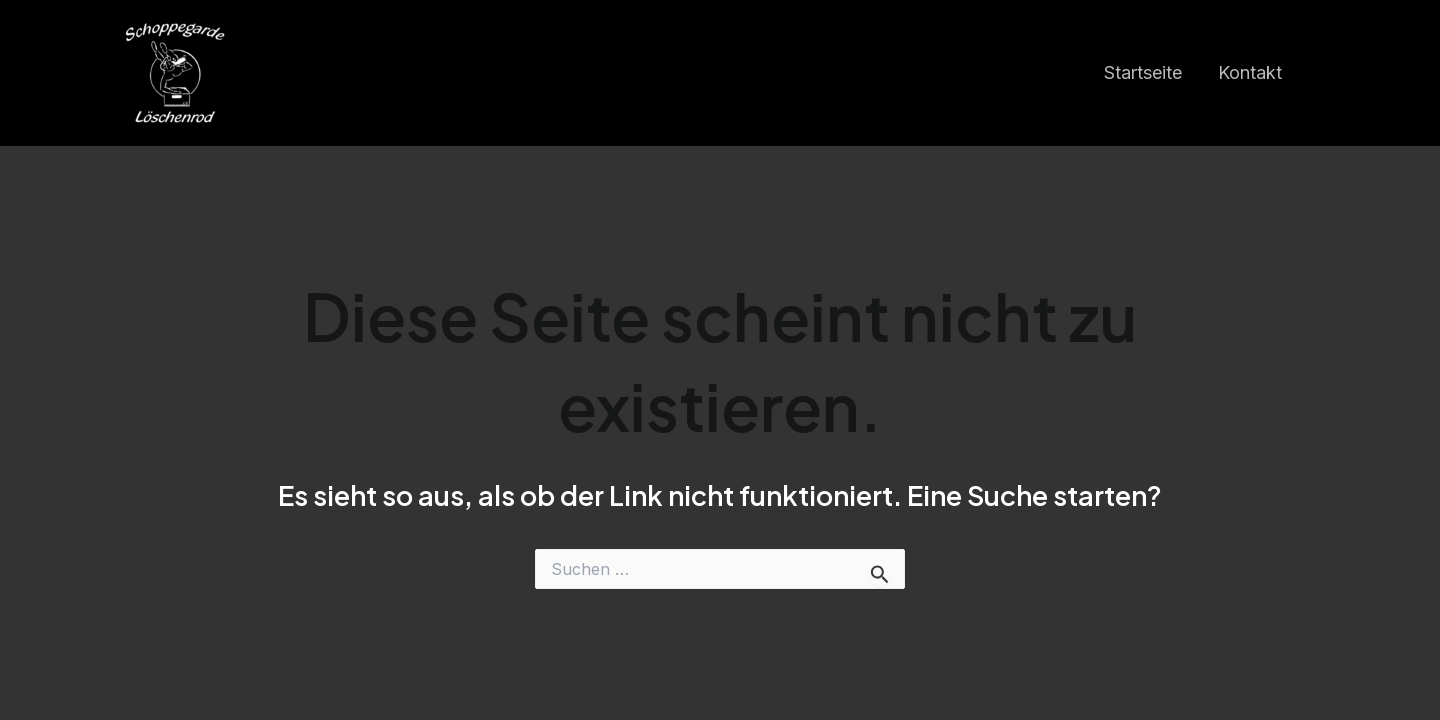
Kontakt (1250, 72)
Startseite (1143, 72)
